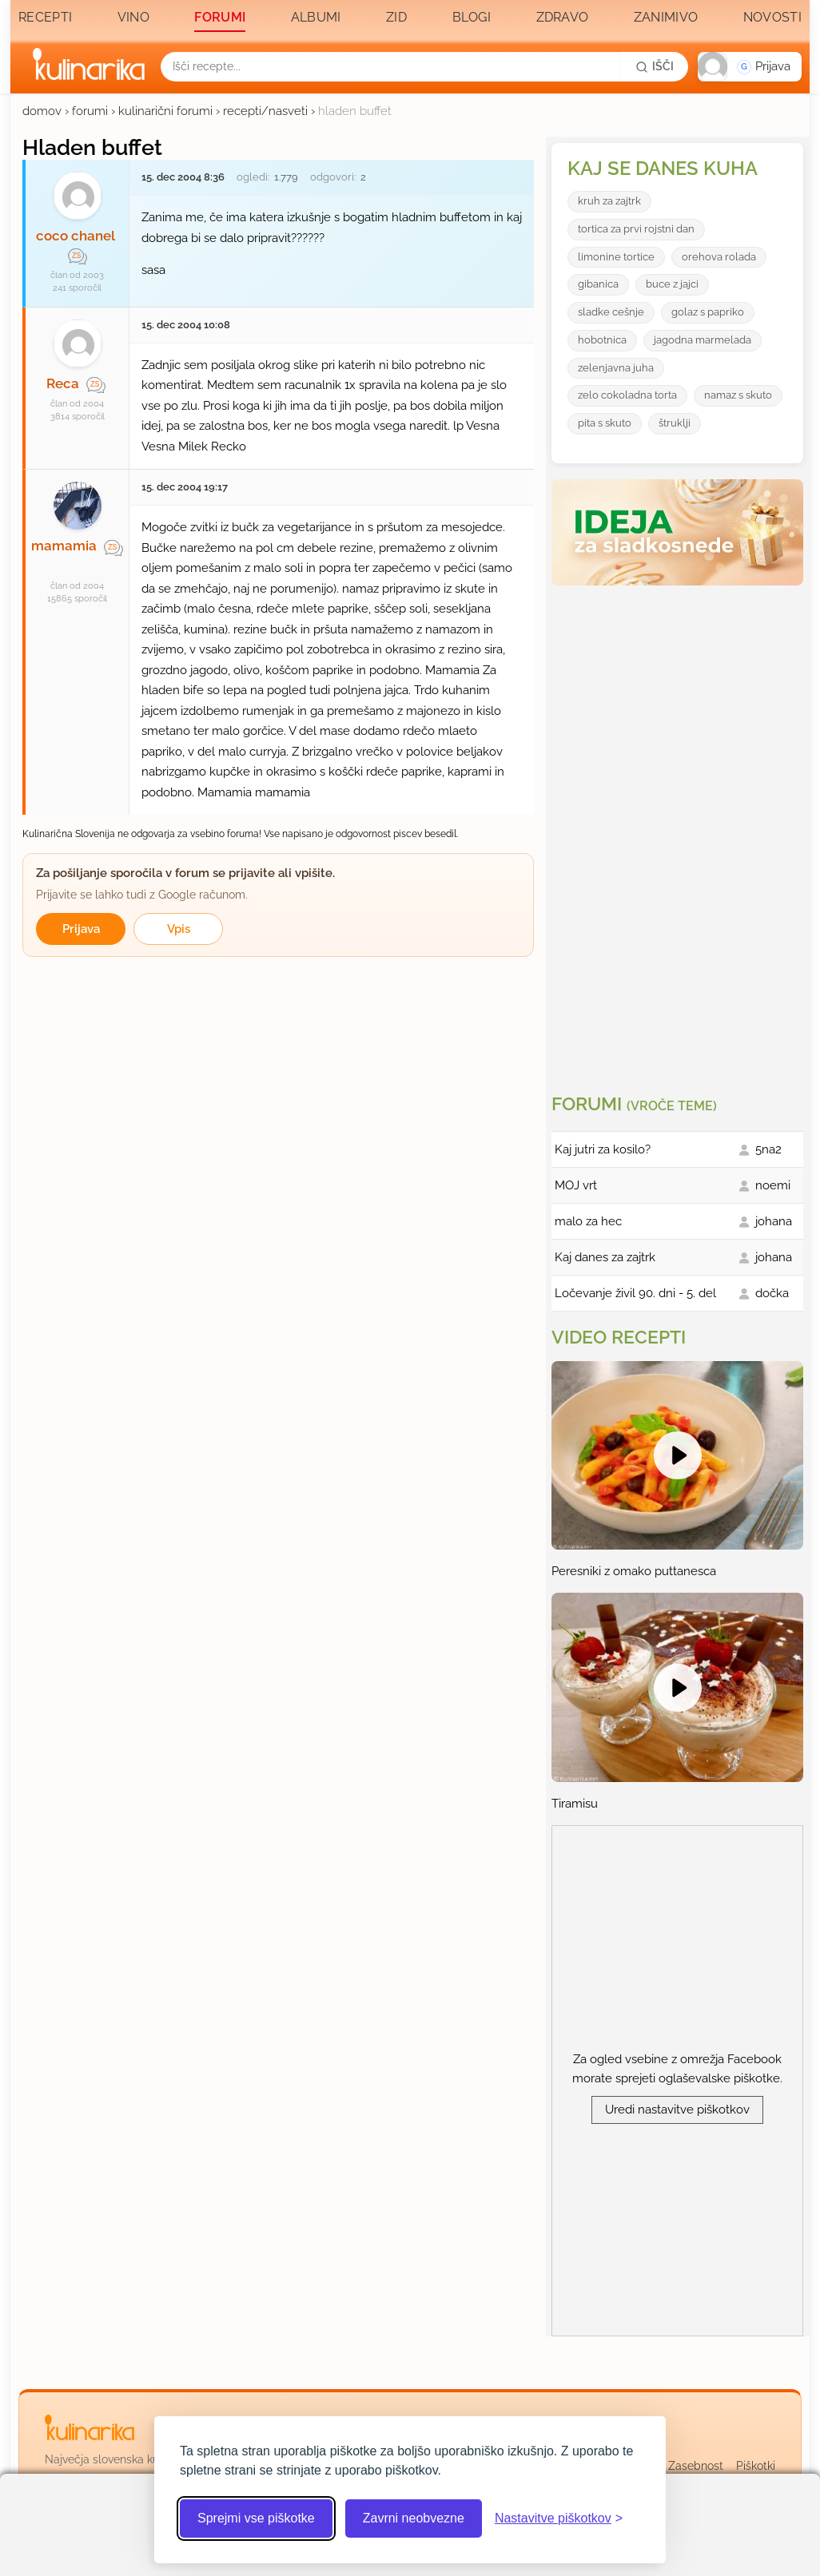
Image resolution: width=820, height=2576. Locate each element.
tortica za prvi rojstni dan (636, 229)
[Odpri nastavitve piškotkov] (559, 2518)
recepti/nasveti (265, 111)
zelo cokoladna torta (627, 395)
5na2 (768, 1149)
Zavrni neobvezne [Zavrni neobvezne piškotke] (413, 2518)
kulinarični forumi (165, 111)
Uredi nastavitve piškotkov (677, 2109)
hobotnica (602, 340)
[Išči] (654, 66)
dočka (772, 1293)
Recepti (45, 17)
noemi (772, 1185)
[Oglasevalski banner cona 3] (679, 833)
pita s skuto (604, 423)
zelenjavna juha (616, 368)
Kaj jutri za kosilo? (603, 1149)
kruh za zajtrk (609, 201)
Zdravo (562, 17)
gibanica (598, 284)
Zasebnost (695, 2465)
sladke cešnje (611, 312)
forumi (90, 111)
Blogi (472, 17)
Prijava (81, 929)
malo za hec (588, 1221)
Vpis (178, 929)
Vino (133, 17)
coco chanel (75, 236)
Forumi (219, 17)
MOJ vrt (576, 1185)
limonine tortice (616, 257)
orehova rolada (719, 257)
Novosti (772, 17)
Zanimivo (666, 17)
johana (773, 1221)
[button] (750, 66)
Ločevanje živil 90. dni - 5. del (635, 1293)
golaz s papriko (707, 312)
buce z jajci (672, 284)
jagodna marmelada (702, 340)
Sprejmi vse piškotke (256, 2518)
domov (42, 111)
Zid (396, 17)
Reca (62, 383)
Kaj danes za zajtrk (605, 1257)
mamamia (64, 546)
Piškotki (755, 2465)
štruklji (675, 423)
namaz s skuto (738, 395)
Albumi (316, 17)
